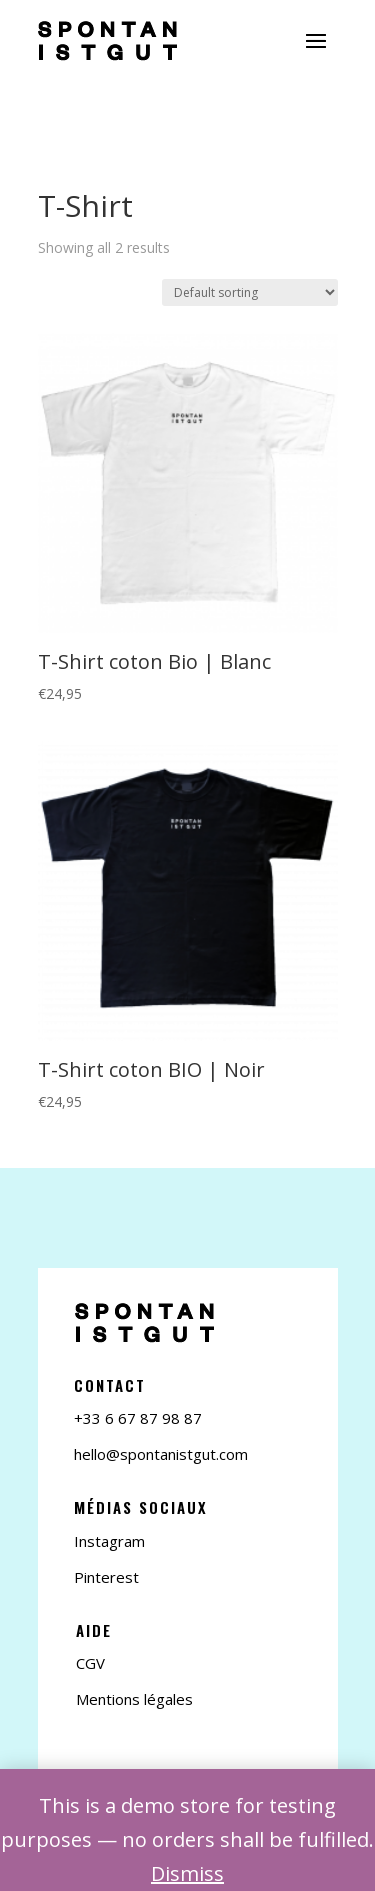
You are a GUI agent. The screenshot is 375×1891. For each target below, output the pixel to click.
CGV (90, 1663)
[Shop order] (250, 292)
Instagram (109, 1541)
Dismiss (187, 1873)
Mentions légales (134, 1699)
